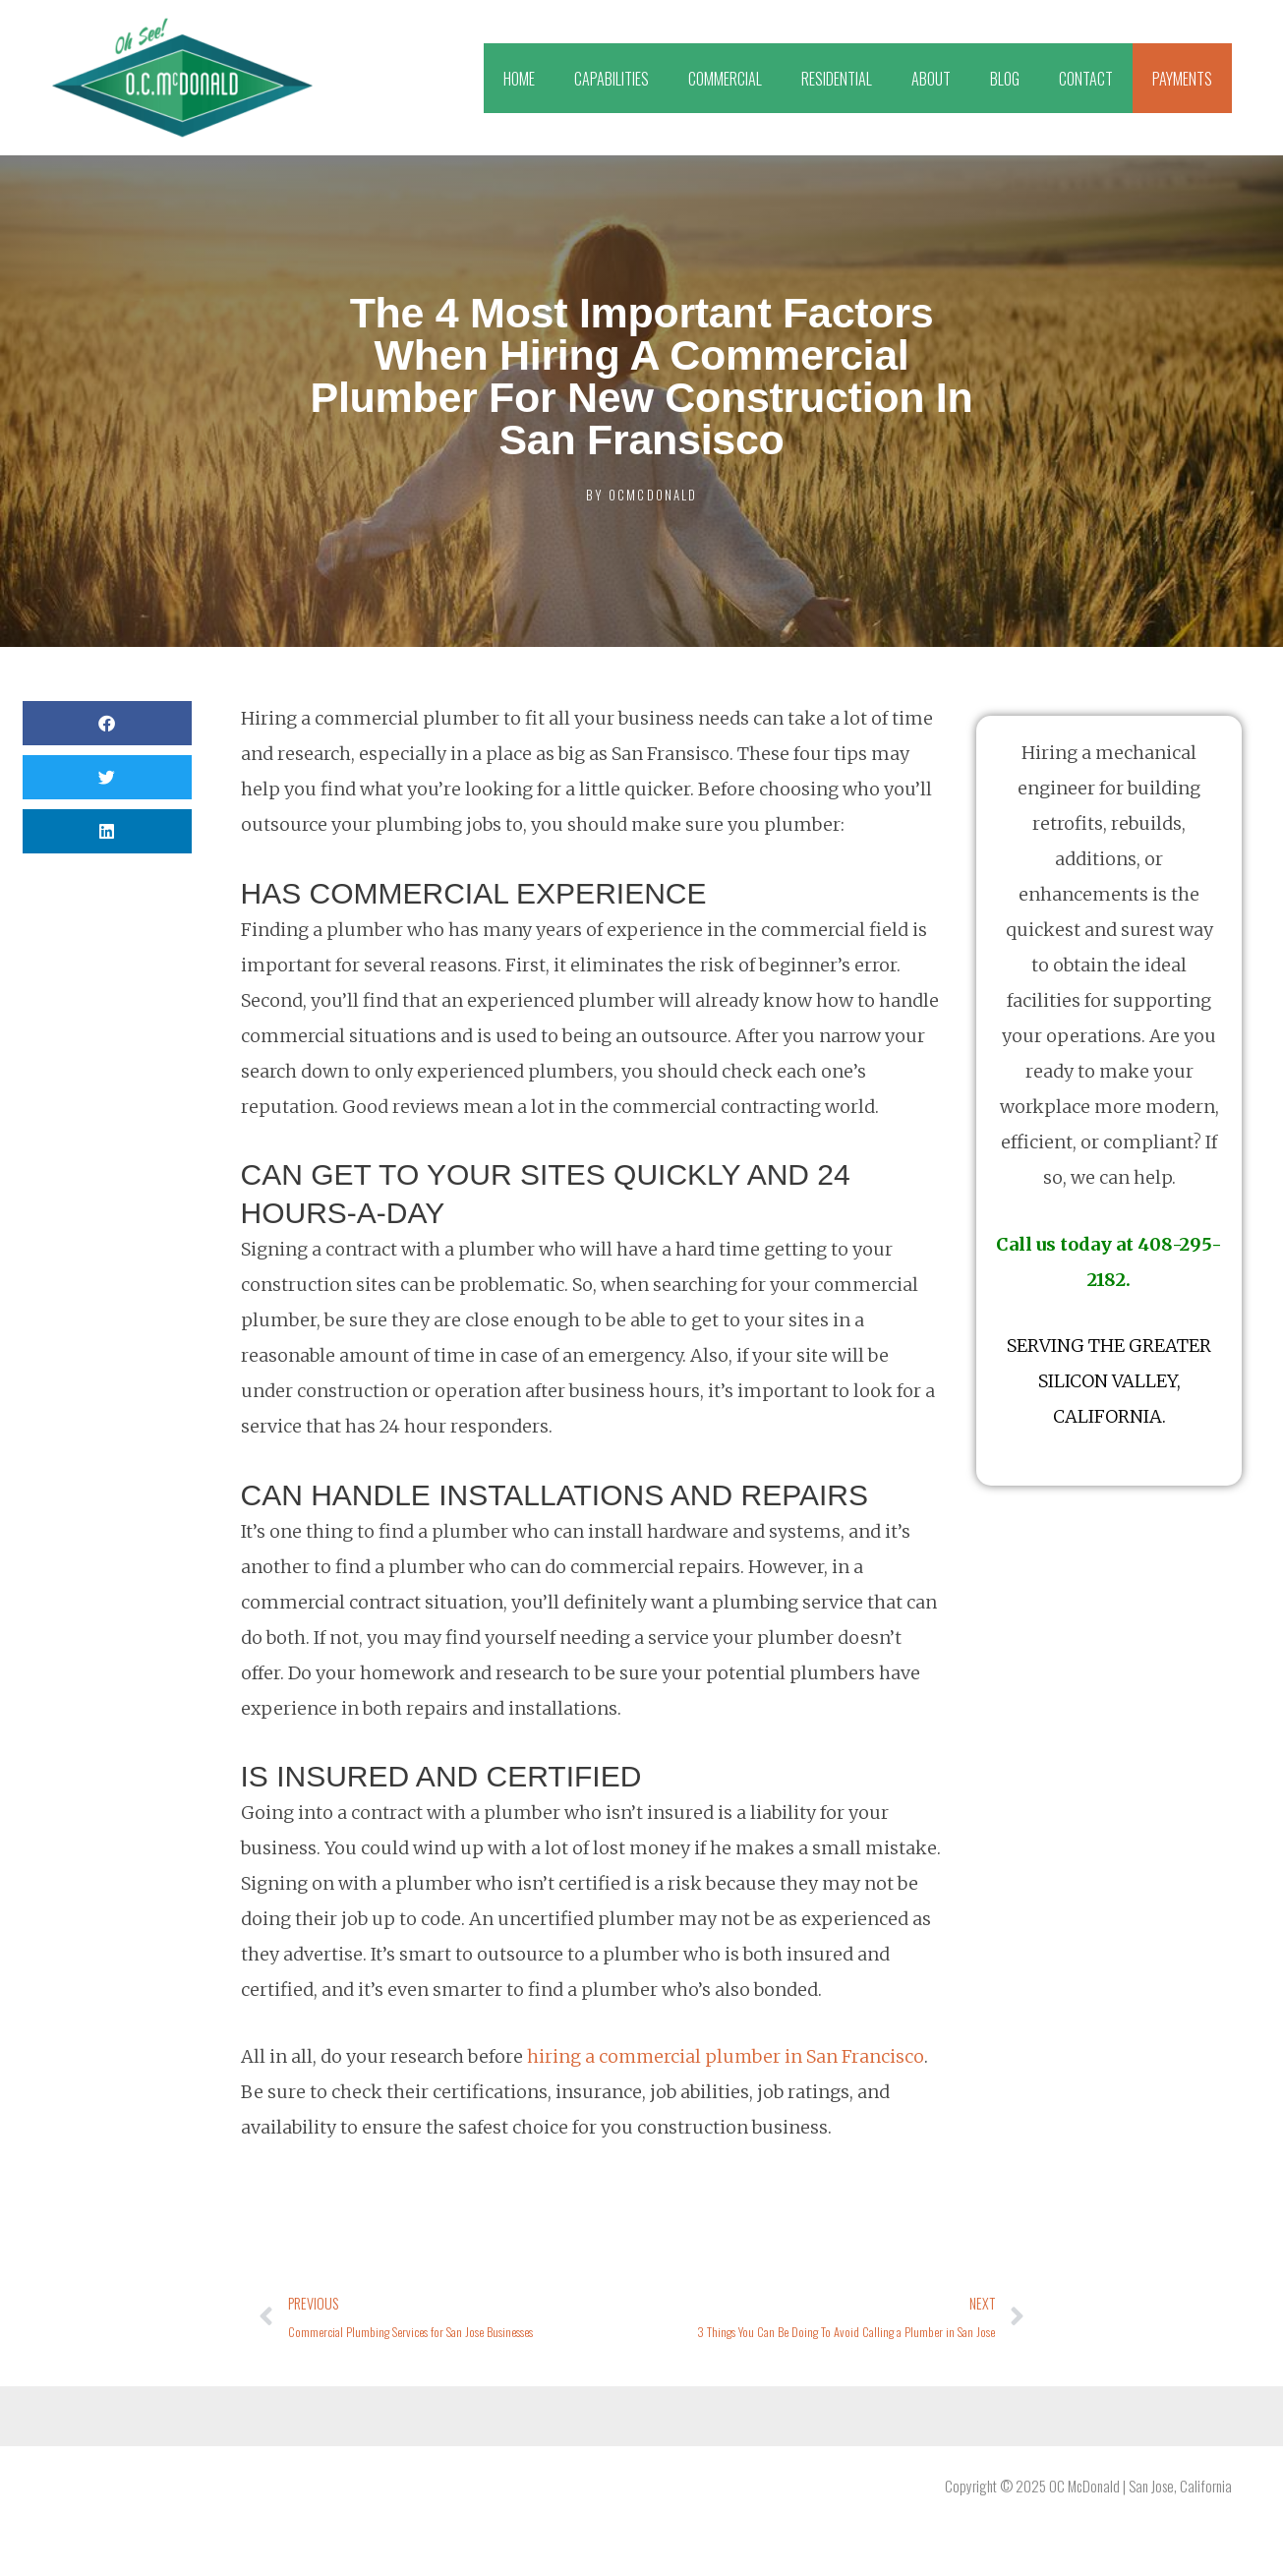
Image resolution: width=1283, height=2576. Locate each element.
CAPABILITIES (611, 78)
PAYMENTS (1182, 78)
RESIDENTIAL (836, 78)
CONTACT (1086, 78)
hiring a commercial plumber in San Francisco (727, 2056)
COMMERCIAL (725, 78)
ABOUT (931, 78)
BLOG (1005, 78)
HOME (519, 78)
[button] (107, 723)
